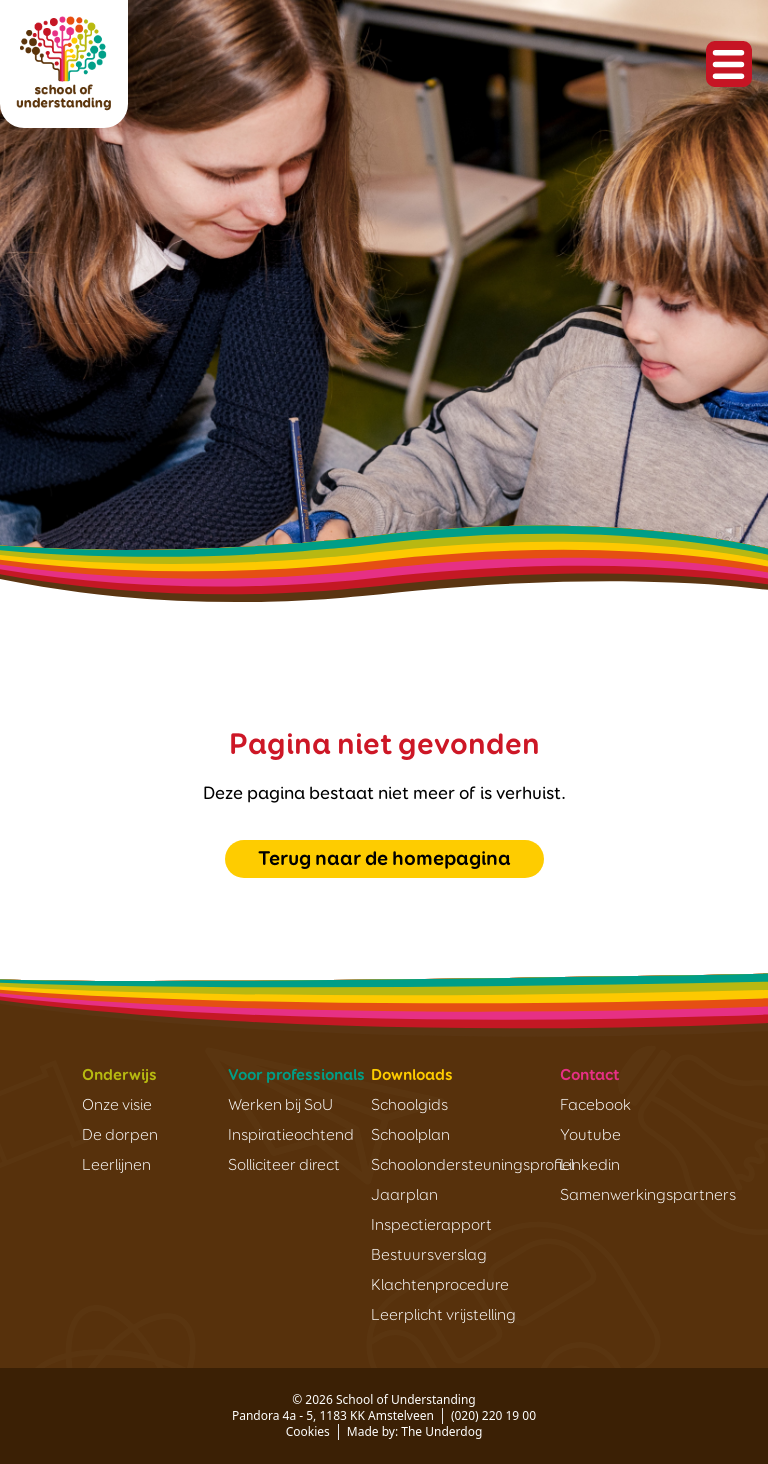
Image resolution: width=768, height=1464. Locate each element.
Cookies (308, 1431)
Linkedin (590, 1166)
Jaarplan (404, 1196)
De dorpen (120, 1136)
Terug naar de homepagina (384, 859)
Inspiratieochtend (291, 1136)
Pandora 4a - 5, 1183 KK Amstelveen (333, 1415)
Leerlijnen (116, 1166)
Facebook (595, 1106)
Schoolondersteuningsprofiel (472, 1166)
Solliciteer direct (284, 1166)
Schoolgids (409, 1106)
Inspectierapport (431, 1226)
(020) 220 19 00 (493, 1415)
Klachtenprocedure (440, 1286)
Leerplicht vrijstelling (443, 1316)
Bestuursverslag (429, 1256)
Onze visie (117, 1106)
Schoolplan (410, 1136)
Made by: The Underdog (415, 1431)
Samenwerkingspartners (648, 1196)
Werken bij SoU (280, 1106)
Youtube (590, 1136)
